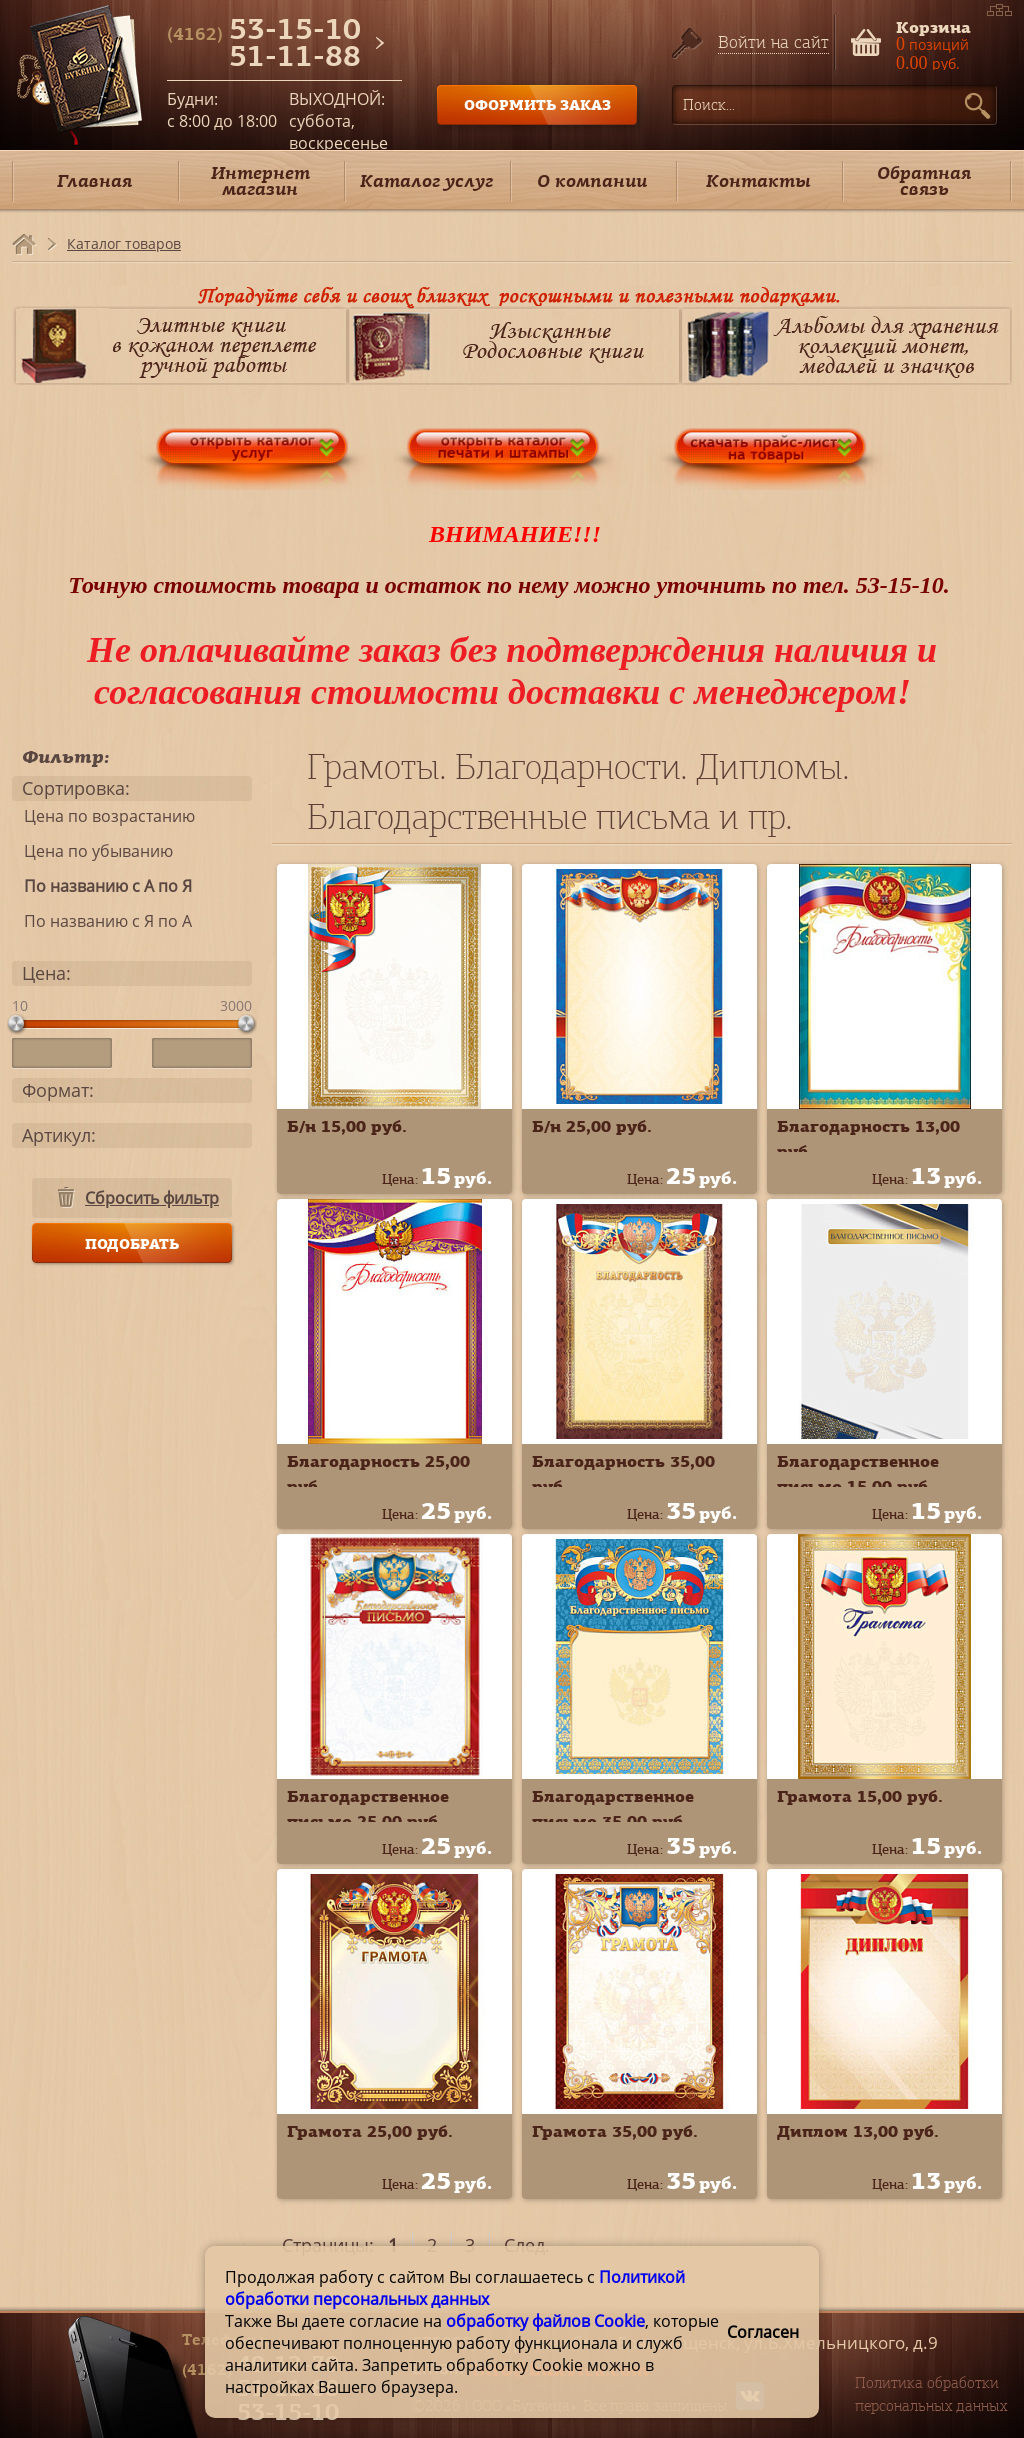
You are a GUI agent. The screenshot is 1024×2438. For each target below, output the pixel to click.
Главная (94, 180)
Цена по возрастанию (103, 816)
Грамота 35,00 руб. (615, 2131)
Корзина (933, 25)
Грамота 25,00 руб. (370, 2131)
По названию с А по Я (102, 886)
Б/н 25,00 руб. (592, 1126)
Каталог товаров (124, 243)
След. (527, 2245)
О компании (592, 180)
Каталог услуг (426, 180)
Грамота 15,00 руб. (860, 1796)
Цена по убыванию (92, 851)
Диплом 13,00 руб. (858, 2131)
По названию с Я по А (102, 921)
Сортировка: (76, 788)
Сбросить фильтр (152, 1198)
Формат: (58, 1090)
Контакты (758, 180)
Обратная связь (924, 180)
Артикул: (59, 1135)
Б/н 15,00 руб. (347, 1126)
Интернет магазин (260, 180)
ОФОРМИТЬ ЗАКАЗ (537, 104)
